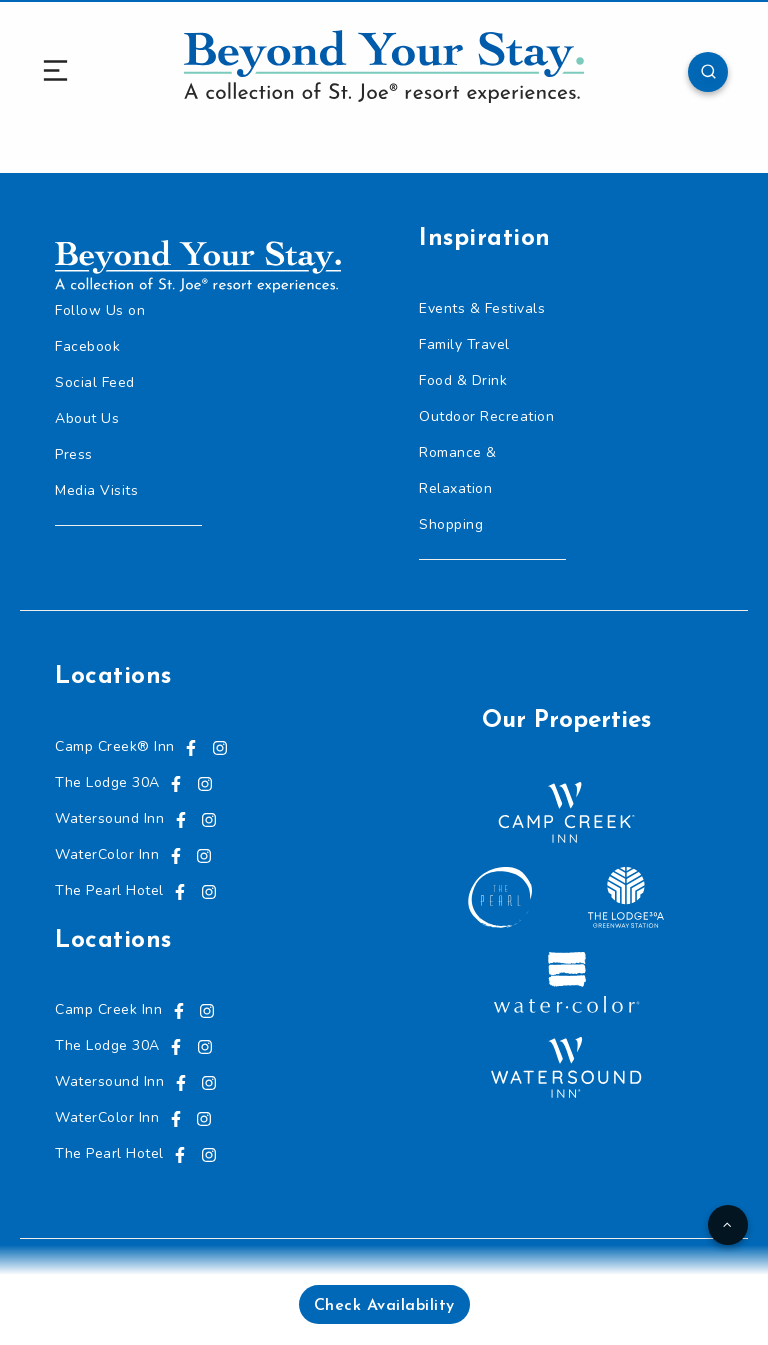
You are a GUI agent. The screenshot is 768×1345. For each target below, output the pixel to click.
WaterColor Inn (107, 854)
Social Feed (95, 382)
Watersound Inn (109, 818)
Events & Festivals (482, 308)
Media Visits (96, 490)
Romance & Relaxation (458, 470)
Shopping (451, 524)
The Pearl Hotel (109, 890)
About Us (87, 418)
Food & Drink (463, 380)
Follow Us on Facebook (100, 328)
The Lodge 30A (107, 782)
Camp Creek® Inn (115, 746)
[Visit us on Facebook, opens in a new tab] (191, 746)
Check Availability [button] (384, 1306)
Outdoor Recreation (486, 416)
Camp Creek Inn (108, 1009)
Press (74, 454)
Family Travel (464, 344)
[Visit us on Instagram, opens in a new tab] (220, 746)
